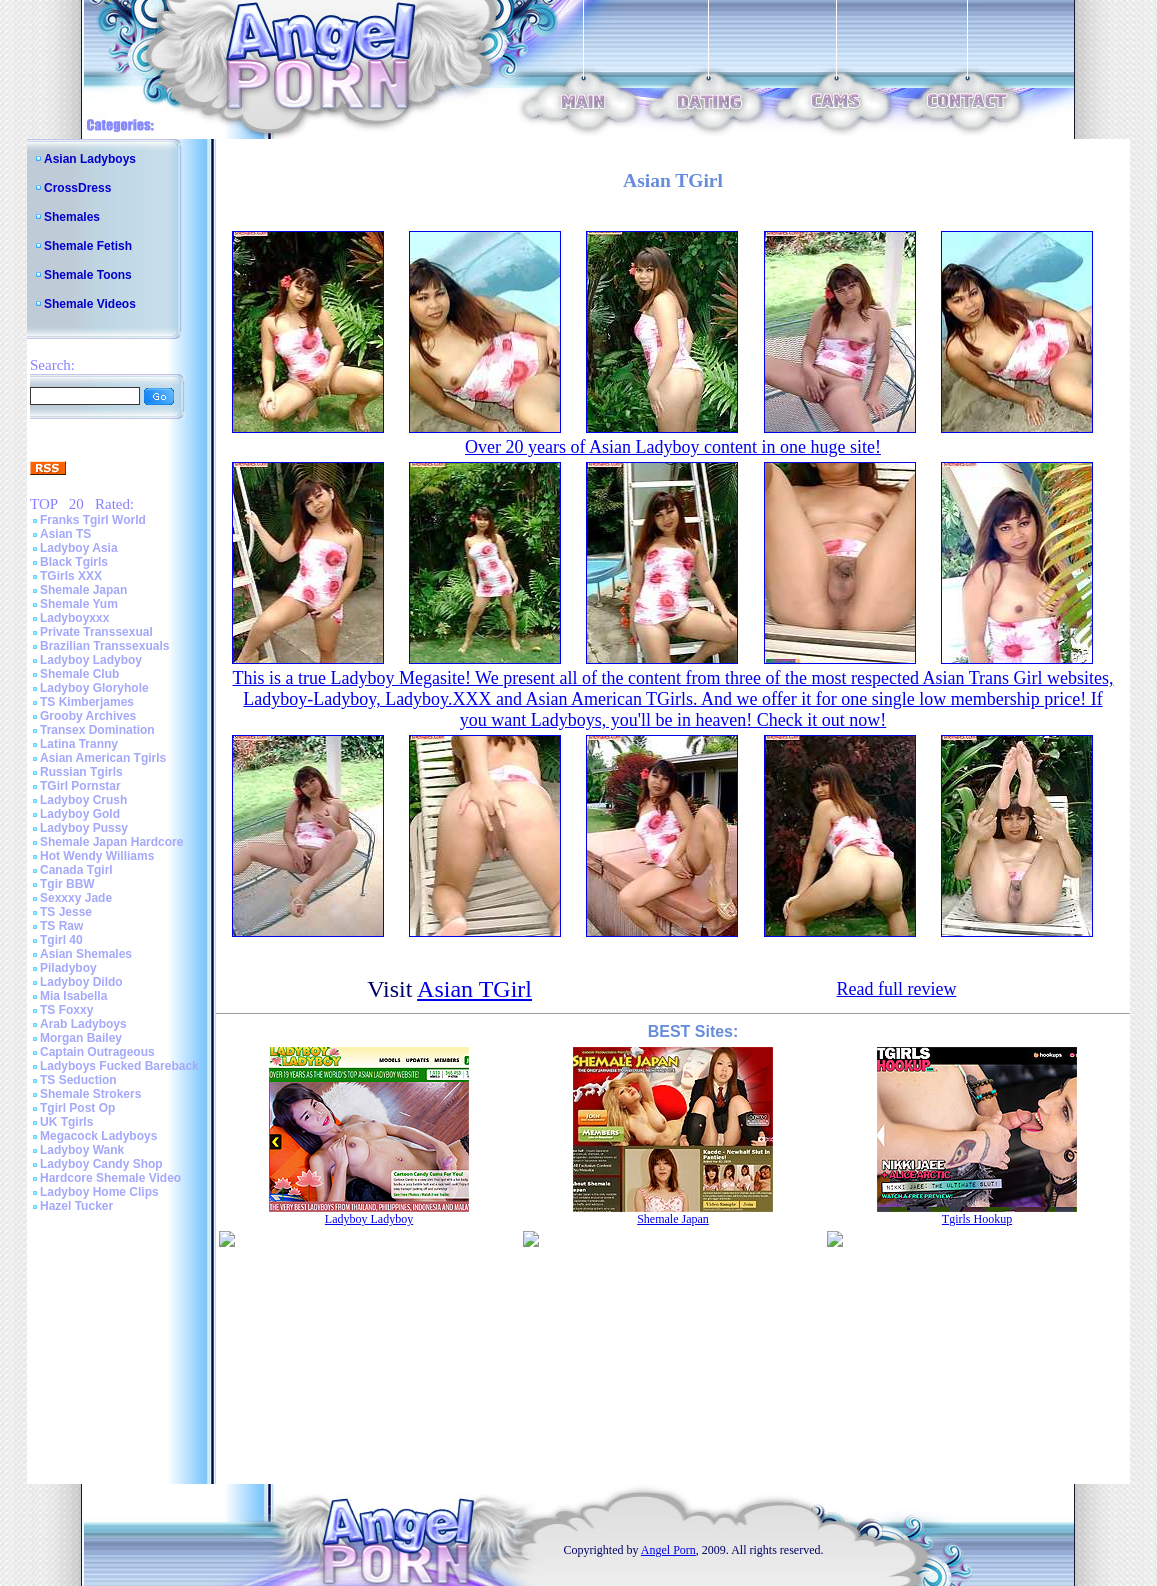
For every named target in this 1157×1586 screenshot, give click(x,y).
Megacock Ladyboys (98, 1136)
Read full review (896, 989)
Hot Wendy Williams (97, 856)
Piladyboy (68, 968)
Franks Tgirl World (93, 520)
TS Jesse (66, 912)
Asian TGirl (474, 989)
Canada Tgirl (76, 870)
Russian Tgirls (81, 772)
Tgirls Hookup (977, 1219)
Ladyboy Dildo (81, 982)
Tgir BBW (67, 884)
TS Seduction (78, 1080)
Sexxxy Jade (76, 898)
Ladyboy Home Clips (99, 1192)
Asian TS (65, 534)
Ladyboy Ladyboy (91, 660)
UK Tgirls (66, 1122)
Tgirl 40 (61, 940)
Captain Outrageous (97, 1052)
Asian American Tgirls (103, 758)
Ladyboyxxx (74, 618)
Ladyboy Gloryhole (94, 688)
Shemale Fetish (88, 246)
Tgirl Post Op (77, 1108)
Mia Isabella (73, 996)
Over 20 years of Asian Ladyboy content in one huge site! (673, 447)
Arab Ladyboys (83, 1024)
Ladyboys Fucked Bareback (119, 1066)
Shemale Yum (79, 604)
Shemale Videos (90, 304)
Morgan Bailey (81, 1038)
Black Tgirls (74, 562)
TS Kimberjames (87, 702)
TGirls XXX (71, 576)
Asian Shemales (86, 954)
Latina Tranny (79, 744)
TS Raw (61, 926)
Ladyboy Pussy (84, 828)
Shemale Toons (88, 275)
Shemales (72, 217)
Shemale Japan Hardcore (111, 842)
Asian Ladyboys (90, 159)
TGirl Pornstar (80, 786)
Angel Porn (668, 1550)
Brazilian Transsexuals (104, 646)
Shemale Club (79, 674)
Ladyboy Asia (79, 548)
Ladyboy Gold (80, 814)
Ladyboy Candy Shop (101, 1164)
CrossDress (77, 188)
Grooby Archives (88, 716)
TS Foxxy (66, 1010)
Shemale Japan (83, 590)
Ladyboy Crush (83, 800)
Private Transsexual (96, 632)
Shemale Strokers (90, 1094)
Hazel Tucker (76, 1206)
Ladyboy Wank (82, 1150)
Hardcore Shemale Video (110, 1178)
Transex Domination (97, 730)
